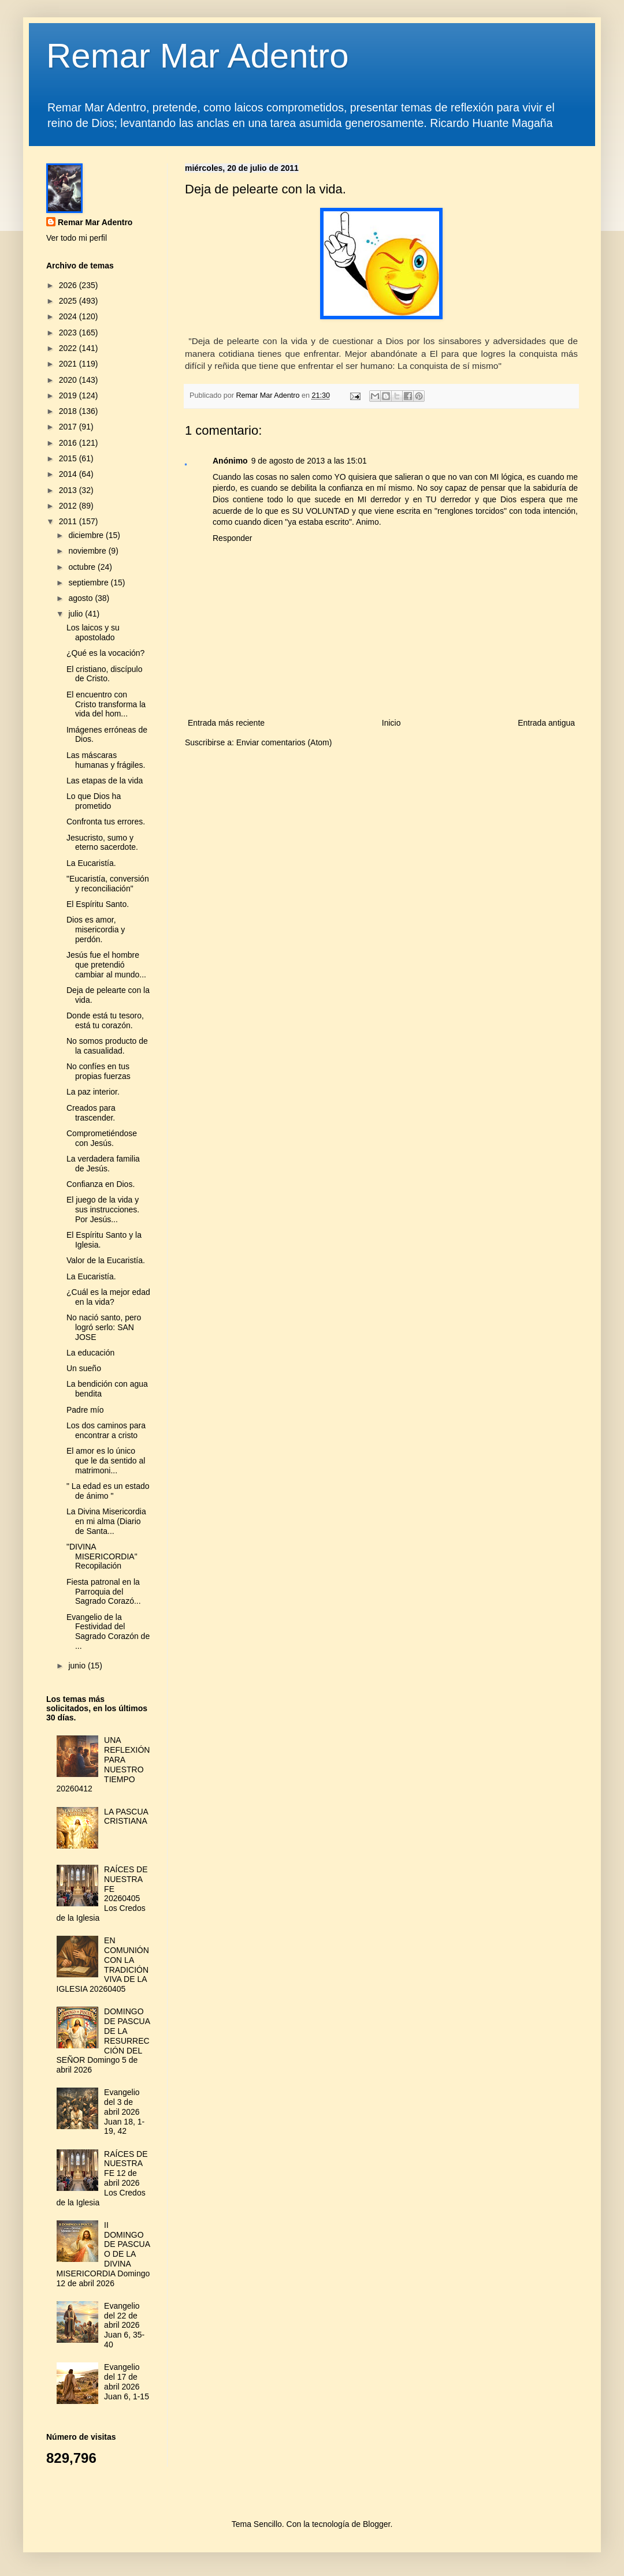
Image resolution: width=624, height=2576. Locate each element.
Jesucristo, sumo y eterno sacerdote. (102, 842)
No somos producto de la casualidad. (107, 1045)
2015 (69, 458)
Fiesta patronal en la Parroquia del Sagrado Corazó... (103, 1591)
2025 (69, 300)
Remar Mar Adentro (197, 55)
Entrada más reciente (226, 722)
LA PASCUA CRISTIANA (126, 1816)
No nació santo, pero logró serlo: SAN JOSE (103, 1327)
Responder (232, 538)
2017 (69, 426)
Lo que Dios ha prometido (93, 801)
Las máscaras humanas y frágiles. (105, 760)
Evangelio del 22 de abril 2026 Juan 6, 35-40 (124, 2325)
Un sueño (83, 1368)
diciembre (87, 535)
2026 (69, 285)
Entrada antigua (546, 722)
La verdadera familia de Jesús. (103, 1163)
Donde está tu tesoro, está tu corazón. (105, 1020)
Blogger (376, 2524)
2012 (69, 505)
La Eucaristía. (91, 863)
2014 (69, 474)
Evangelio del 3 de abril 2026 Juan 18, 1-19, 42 (124, 2112)
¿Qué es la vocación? (105, 653)
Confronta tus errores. (105, 821)
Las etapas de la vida (104, 780)
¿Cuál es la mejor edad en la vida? (108, 1296)
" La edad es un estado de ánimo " (108, 1490)
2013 (69, 490)
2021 (69, 363)
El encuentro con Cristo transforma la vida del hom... (106, 704)
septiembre (89, 582)
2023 (69, 332)
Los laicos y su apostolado (93, 632)
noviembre (88, 550)
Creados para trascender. (91, 1112)
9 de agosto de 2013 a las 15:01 (309, 460)
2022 (69, 348)
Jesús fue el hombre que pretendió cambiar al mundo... (106, 964)
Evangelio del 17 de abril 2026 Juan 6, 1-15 (126, 2381)
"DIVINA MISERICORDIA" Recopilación (102, 1556)
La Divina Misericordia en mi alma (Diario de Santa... (106, 1521)
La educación (90, 1352)
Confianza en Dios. (100, 1184)
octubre (83, 567)
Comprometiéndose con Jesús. (101, 1138)
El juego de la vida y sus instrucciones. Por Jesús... (102, 1209)
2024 (69, 316)
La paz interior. (93, 1091)
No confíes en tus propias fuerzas (98, 1071)
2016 (69, 442)
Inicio (391, 722)
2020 (69, 379)
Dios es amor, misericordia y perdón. (95, 929)
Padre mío (85, 1409)
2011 (69, 521)
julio (76, 613)
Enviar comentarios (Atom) (284, 742)
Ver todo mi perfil (76, 237)
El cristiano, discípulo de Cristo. (104, 674)
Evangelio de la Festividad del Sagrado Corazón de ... (108, 1631)
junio (77, 1665)
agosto (81, 598)
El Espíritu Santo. (97, 904)
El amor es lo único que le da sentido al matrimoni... (105, 1460)
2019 (69, 395)
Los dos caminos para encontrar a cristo (106, 1430)
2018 (69, 411)
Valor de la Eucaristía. (105, 1260)
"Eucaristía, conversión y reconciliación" (107, 883)
